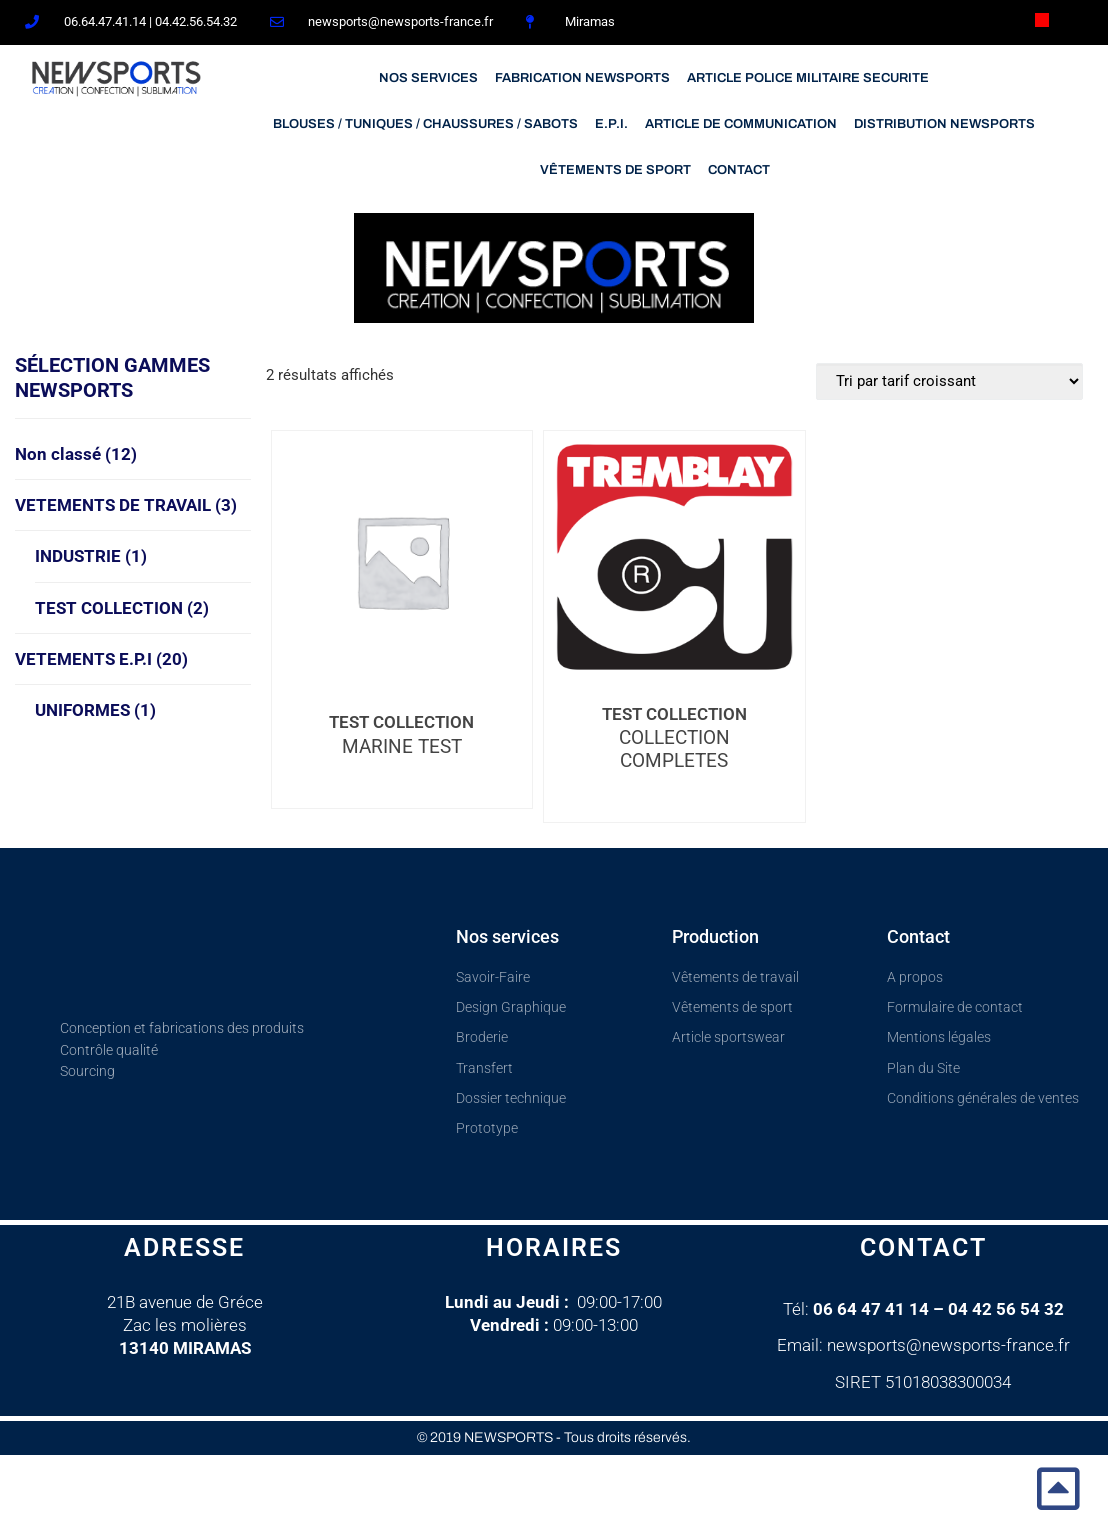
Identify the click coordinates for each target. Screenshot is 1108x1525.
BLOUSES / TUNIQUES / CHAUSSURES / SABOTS (425, 124)
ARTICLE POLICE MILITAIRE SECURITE (808, 78)
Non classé (76, 454)
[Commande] (949, 381)
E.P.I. (611, 124)
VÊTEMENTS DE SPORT (615, 170)
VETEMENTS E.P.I (101, 659)
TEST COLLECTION (122, 608)
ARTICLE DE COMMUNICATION (741, 124)
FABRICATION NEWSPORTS (582, 78)
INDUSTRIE (91, 556)
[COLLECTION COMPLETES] (674, 556)
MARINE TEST (402, 746)
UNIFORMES (95, 710)
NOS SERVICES (428, 78)
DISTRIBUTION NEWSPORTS (944, 124)
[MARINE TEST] (402, 560)
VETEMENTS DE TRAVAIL (126, 505)
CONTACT (739, 170)
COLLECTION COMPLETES (674, 749)
